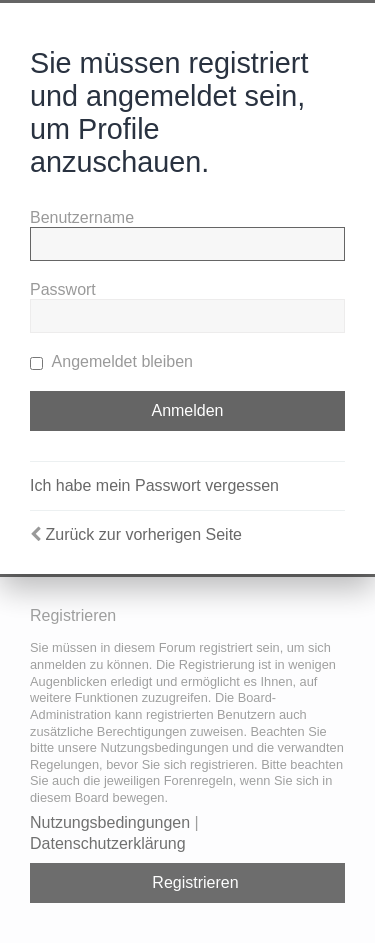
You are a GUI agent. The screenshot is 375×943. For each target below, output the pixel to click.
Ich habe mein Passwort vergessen (154, 485)
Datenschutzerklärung (108, 843)
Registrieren (195, 882)
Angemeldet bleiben (111, 361)
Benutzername (82, 217)
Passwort (63, 289)
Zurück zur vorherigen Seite (143, 534)
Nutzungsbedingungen (110, 822)
